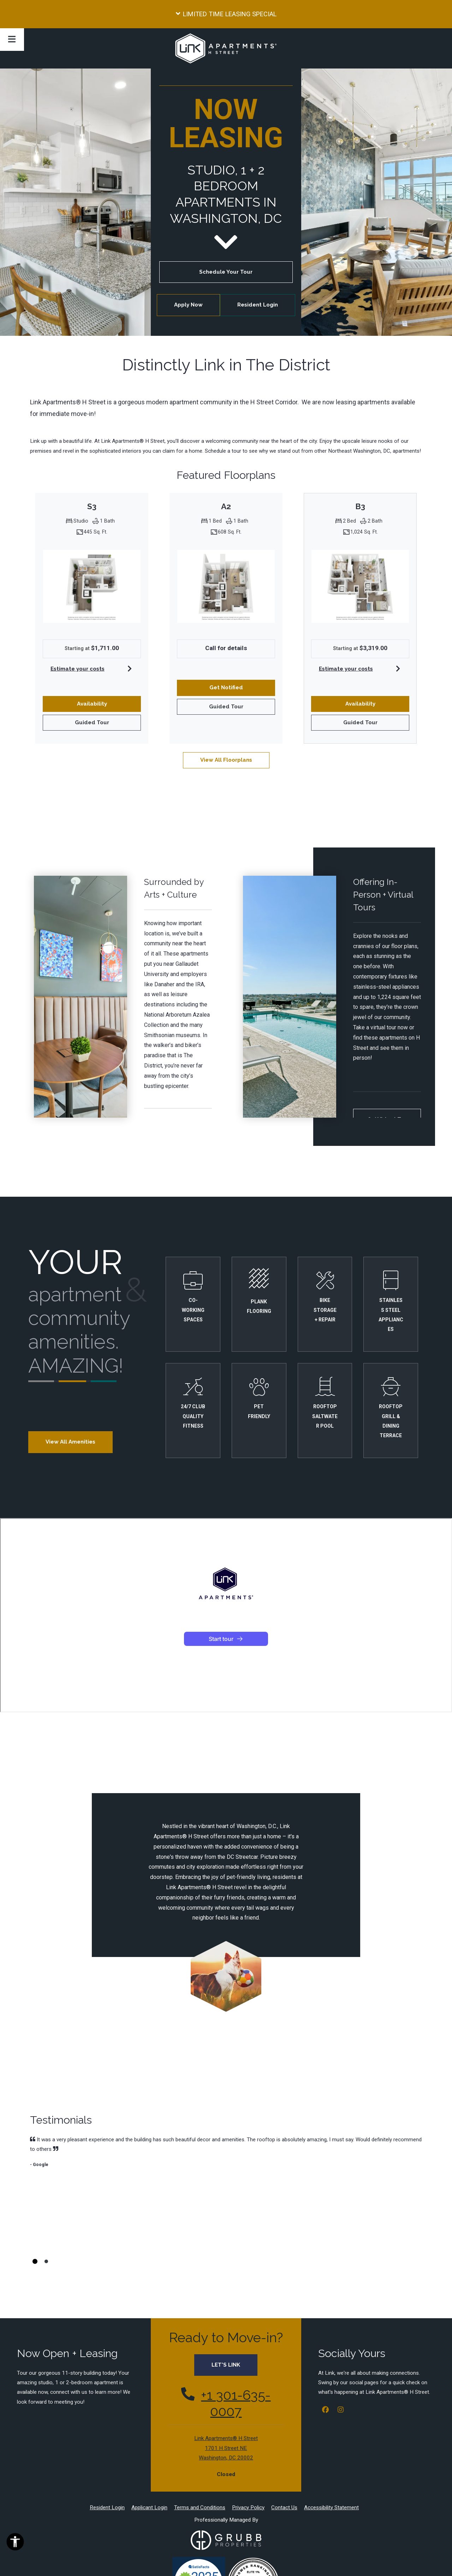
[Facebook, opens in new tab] (325, 2337)
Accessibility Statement (331, 2434)
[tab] (35, 2188)
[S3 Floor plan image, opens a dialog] (91, 586)
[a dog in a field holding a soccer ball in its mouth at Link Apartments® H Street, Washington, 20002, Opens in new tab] (226, 1976)
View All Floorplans (226, 760)
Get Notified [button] (242, 687)
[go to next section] (226, 242)
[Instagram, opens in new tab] (340, 2337)
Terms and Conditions (199, 2434)
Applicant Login (149, 2434)
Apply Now (197, 304)
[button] (226, 14)
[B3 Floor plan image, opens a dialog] (360, 586)
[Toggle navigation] (12, 39)
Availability (100, 703)
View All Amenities (70, 1442)
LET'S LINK (226, 2291)
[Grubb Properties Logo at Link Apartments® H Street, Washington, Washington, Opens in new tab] (226, 2466)
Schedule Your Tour (225, 272)
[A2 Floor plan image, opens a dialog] (226, 586)
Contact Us (284, 2434)
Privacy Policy (248, 2434)
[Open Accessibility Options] (15, 2543)
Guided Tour (100, 722)
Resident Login (266, 304)
